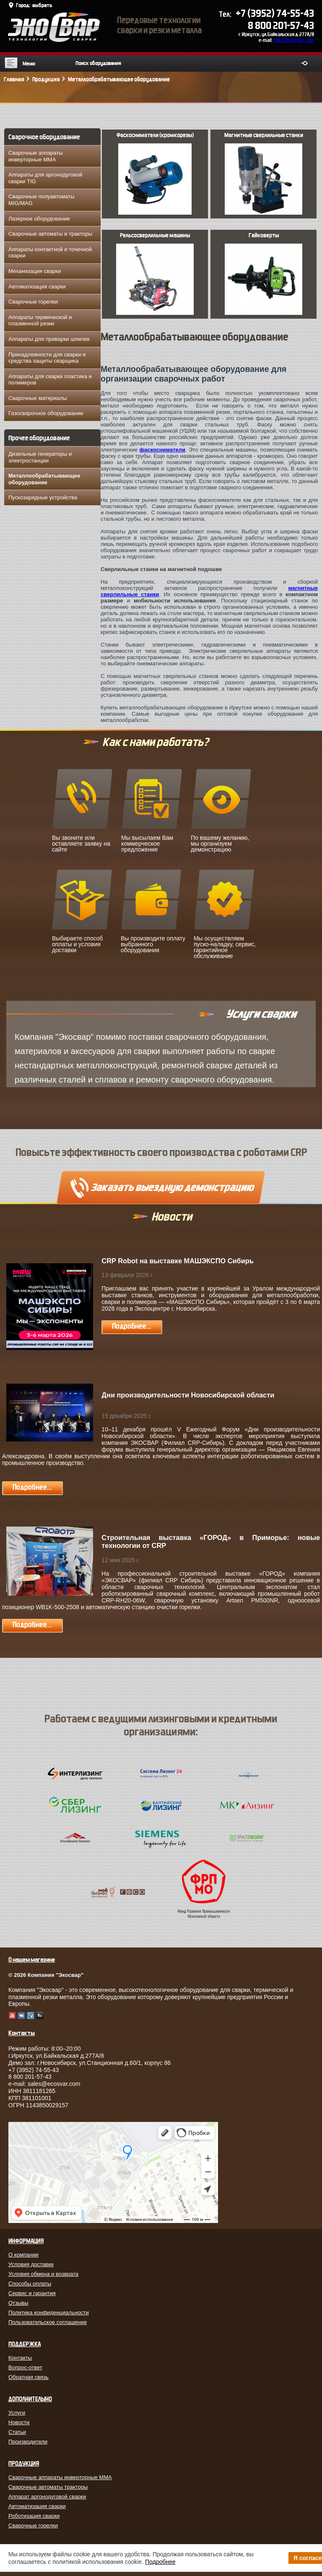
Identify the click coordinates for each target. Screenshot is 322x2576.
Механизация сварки (34, 271)
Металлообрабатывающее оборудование (44, 479)
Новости (18, 2422)
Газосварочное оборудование (45, 413)
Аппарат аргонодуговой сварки (47, 2496)
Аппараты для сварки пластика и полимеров (50, 379)
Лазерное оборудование (39, 219)
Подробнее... (131, 1326)
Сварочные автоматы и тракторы (50, 234)
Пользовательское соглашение (47, 2322)
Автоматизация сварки (37, 286)
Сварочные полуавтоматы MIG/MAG (41, 199)
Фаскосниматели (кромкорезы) (155, 167)
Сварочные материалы (37, 398)
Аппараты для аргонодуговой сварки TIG (45, 177)
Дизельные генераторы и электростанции (40, 457)
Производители (27, 2441)
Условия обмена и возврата (43, 2274)
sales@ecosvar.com (293, 40)
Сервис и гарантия (32, 2293)
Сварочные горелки (33, 302)
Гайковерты (263, 268)
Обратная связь (28, 2377)
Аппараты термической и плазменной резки (40, 320)
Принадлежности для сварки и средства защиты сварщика (47, 357)
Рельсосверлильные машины (155, 268)
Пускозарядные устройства (42, 497)
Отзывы (18, 2303)
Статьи (17, 2432)
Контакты (20, 2358)
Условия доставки (31, 2264)
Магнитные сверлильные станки (263, 167)
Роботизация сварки (34, 2516)
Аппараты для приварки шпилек (48, 339)
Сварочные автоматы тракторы (48, 2487)
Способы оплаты (29, 2283)
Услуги (16, 2413)
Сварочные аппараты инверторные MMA (35, 156)
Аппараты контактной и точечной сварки (50, 252)
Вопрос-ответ (25, 2367)
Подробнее (160, 2561)
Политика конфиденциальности (48, 2312)
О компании (23, 2254)
